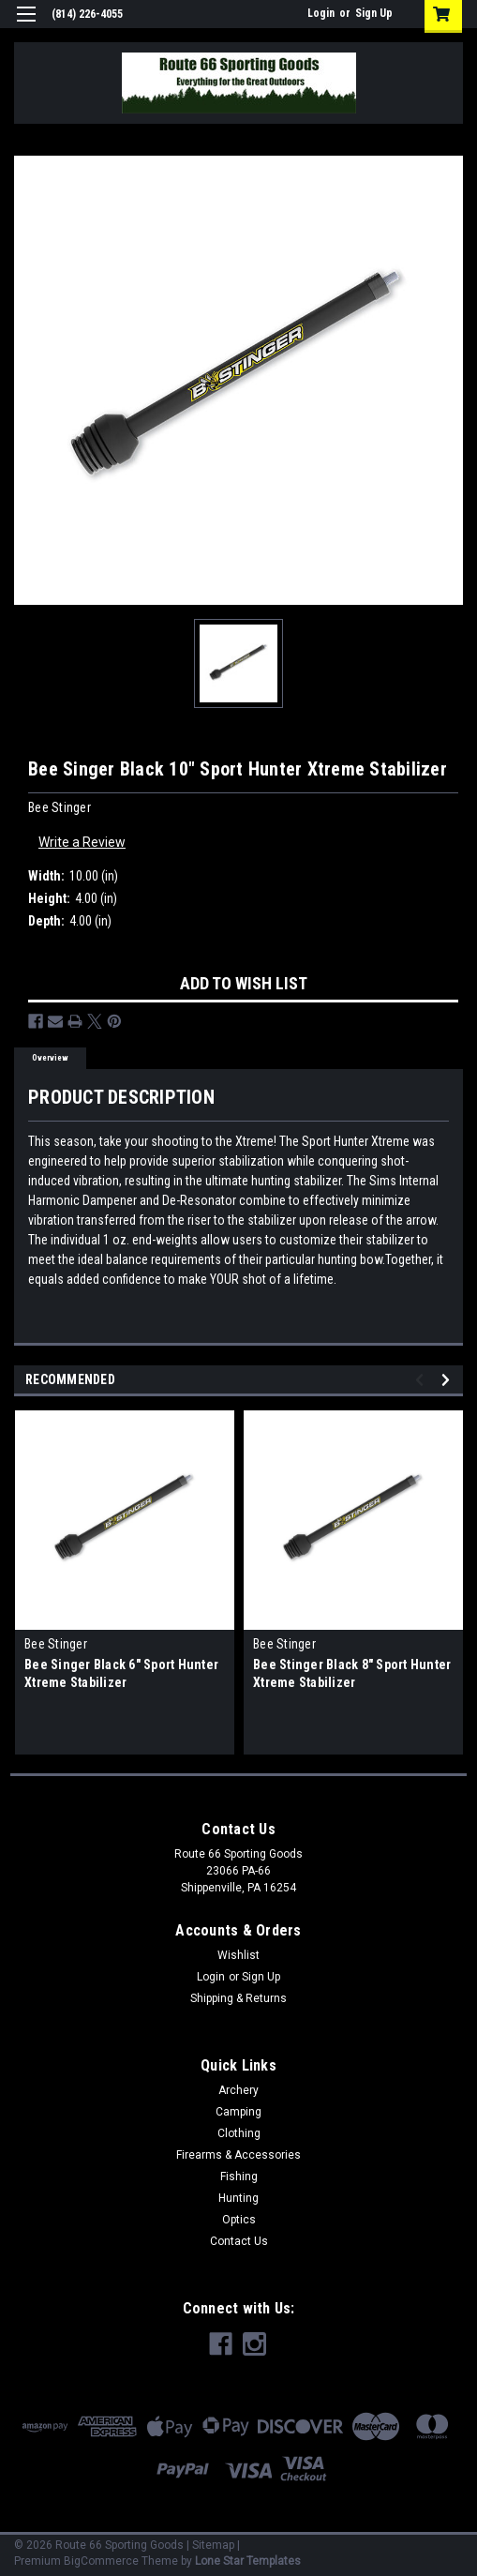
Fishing (239, 2176)
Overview (50, 1057)
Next (448, 1380)
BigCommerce (101, 2561)
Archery (238, 2090)
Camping (238, 2111)
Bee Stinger (55, 1643)
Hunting (238, 2198)
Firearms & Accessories (238, 2155)
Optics (239, 2219)
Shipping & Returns (238, 1998)
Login (321, 13)
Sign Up (374, 13)
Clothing (239, 2133)
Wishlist (238, 1955)
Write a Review (82, 842)
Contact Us (239, 2241)
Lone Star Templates (248, 2561)
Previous (422, 1380)
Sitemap (213, 2545)
